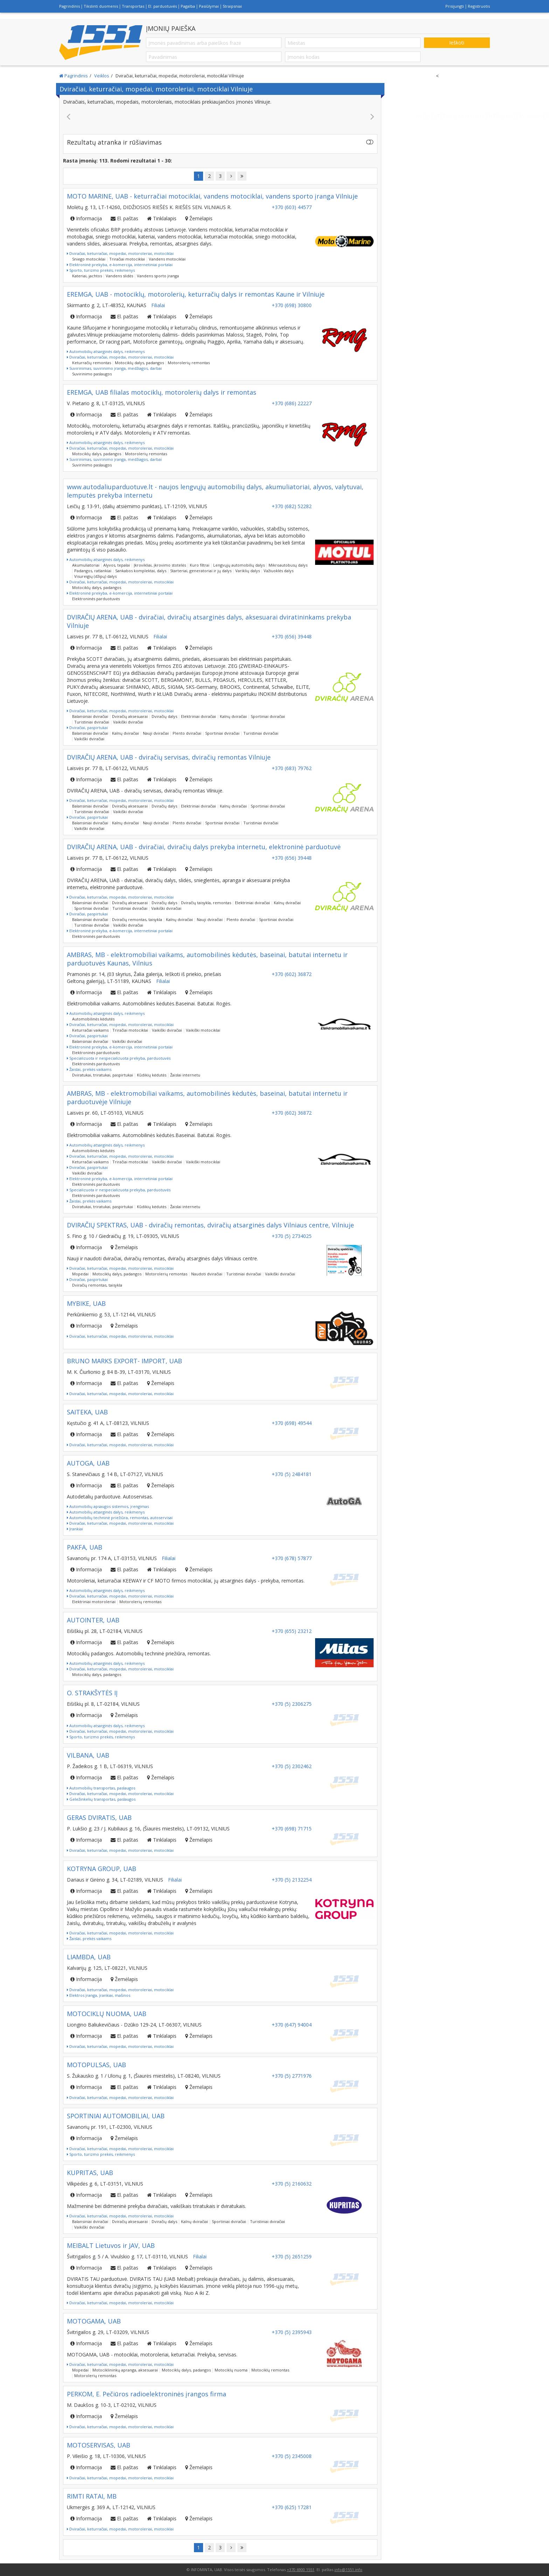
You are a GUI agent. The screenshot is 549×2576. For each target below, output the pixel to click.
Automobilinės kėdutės (93, 1019)
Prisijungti (454, 6)
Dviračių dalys (164, 716)
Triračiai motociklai (127, 259)
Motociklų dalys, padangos (139, 362)
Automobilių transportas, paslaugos (101, 1788)
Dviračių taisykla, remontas (206, 902)
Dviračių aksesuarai (130, 716)
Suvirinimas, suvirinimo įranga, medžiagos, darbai (114, 368)
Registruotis (479, 6)
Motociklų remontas (270, 2370)
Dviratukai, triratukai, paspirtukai (102, 1075)
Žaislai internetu (185, 1075)
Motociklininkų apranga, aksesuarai (125, 2370)
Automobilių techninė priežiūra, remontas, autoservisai (120, 1517)
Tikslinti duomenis (101, 6)
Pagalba (188, 6)
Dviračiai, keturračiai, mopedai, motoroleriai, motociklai (120, 253)
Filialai (158, 305)
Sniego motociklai (88, 259)
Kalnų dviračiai (233, 716)
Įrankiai (75, 1528)
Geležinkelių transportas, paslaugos (101, 1799)
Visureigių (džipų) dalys (95, 576)
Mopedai (80, 1273)
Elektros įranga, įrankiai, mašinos (98, 1995)
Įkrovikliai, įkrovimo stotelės (160, 565)
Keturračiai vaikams (90, 1030)
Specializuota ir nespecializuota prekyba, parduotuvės (119, 1058)
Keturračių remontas (91, 362)
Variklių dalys (247, 570)
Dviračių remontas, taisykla (137, 919)
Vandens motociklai (167, 259)
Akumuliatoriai (85, 565)
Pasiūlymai (209, 6)
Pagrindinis (69, 6)
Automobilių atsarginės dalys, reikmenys (106, 351)
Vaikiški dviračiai (128, 722)
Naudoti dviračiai (206, 1273)
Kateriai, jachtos (87, 275)
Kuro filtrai (199, 565)
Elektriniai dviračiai (198, 716)
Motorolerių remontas (189, 362)
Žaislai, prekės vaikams (89, 1069)
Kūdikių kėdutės (151, 1075)
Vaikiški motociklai (203, 1030)
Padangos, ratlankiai (92, 570)
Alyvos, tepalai (116, 565)
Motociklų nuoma (231, 2370)
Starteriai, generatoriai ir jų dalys (200, 570)
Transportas (133, 6)
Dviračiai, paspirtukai (87, 727)
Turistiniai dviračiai (91, 722)
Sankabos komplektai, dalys (140, 570)
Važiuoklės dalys (278, 570)
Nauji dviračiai (156, 733)
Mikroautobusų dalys (288, 565)
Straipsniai (232, 6)
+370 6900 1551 (300, 2569)
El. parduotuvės (162, 6)
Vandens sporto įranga (158, 275)
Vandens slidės (119, 275)
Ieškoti (456, 42)
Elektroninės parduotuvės (96, 598)
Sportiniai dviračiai (268, 716)
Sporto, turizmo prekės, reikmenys (101, 270)
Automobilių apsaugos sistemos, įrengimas (108, 1506)
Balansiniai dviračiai (90, 716)
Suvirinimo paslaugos (92, 373)
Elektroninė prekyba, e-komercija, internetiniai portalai (120, 264)
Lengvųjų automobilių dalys (239, 565)
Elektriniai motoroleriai (94, 1601)
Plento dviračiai (187, 733)
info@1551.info (348, 2569)
